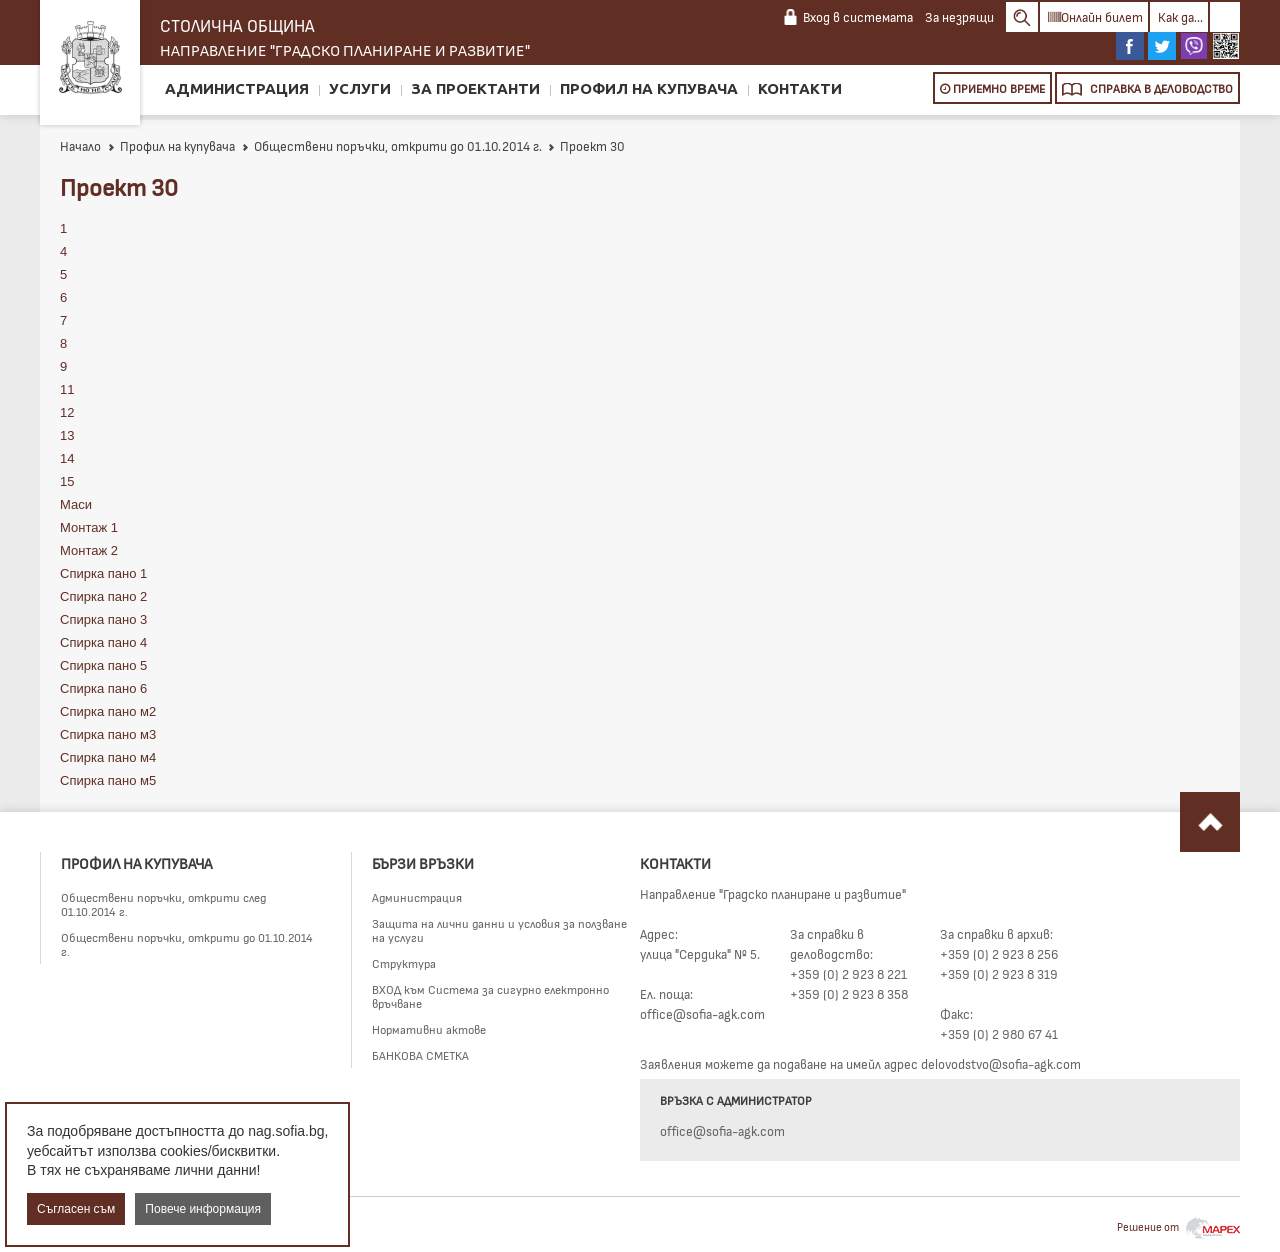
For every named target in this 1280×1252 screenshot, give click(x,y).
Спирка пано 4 (103, 642)
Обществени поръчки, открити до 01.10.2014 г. (391, 146)
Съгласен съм (76, 1209)
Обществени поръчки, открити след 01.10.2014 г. (163, 904)
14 (67, 458)
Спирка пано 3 (103, 619)
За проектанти (475, 88)
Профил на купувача (649, 88)
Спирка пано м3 (108, 734)
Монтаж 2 (89, 550)
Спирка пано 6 (103, 688)
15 (67, 481)
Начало (80, 146)
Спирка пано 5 (103, 665)
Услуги (360, 88)
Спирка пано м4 (108, 757)
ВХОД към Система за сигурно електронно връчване (490, 996)
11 (67, 389)
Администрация (237, 88)
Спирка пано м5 (108, 780)
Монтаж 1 (89, 527)
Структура (404, 963)
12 (67, 412)
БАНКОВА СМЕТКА (420, 1055)
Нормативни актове (429, 1029)
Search (1022, 17)
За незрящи (959, 17)
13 (67, 435)
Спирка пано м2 (108, 711)
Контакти (800, 88)
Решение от (1178, 1226)
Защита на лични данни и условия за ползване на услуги (499, 930)
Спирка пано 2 (103, 596)
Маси (76, 504)
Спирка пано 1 (103, 573)
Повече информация (203, 1209)
